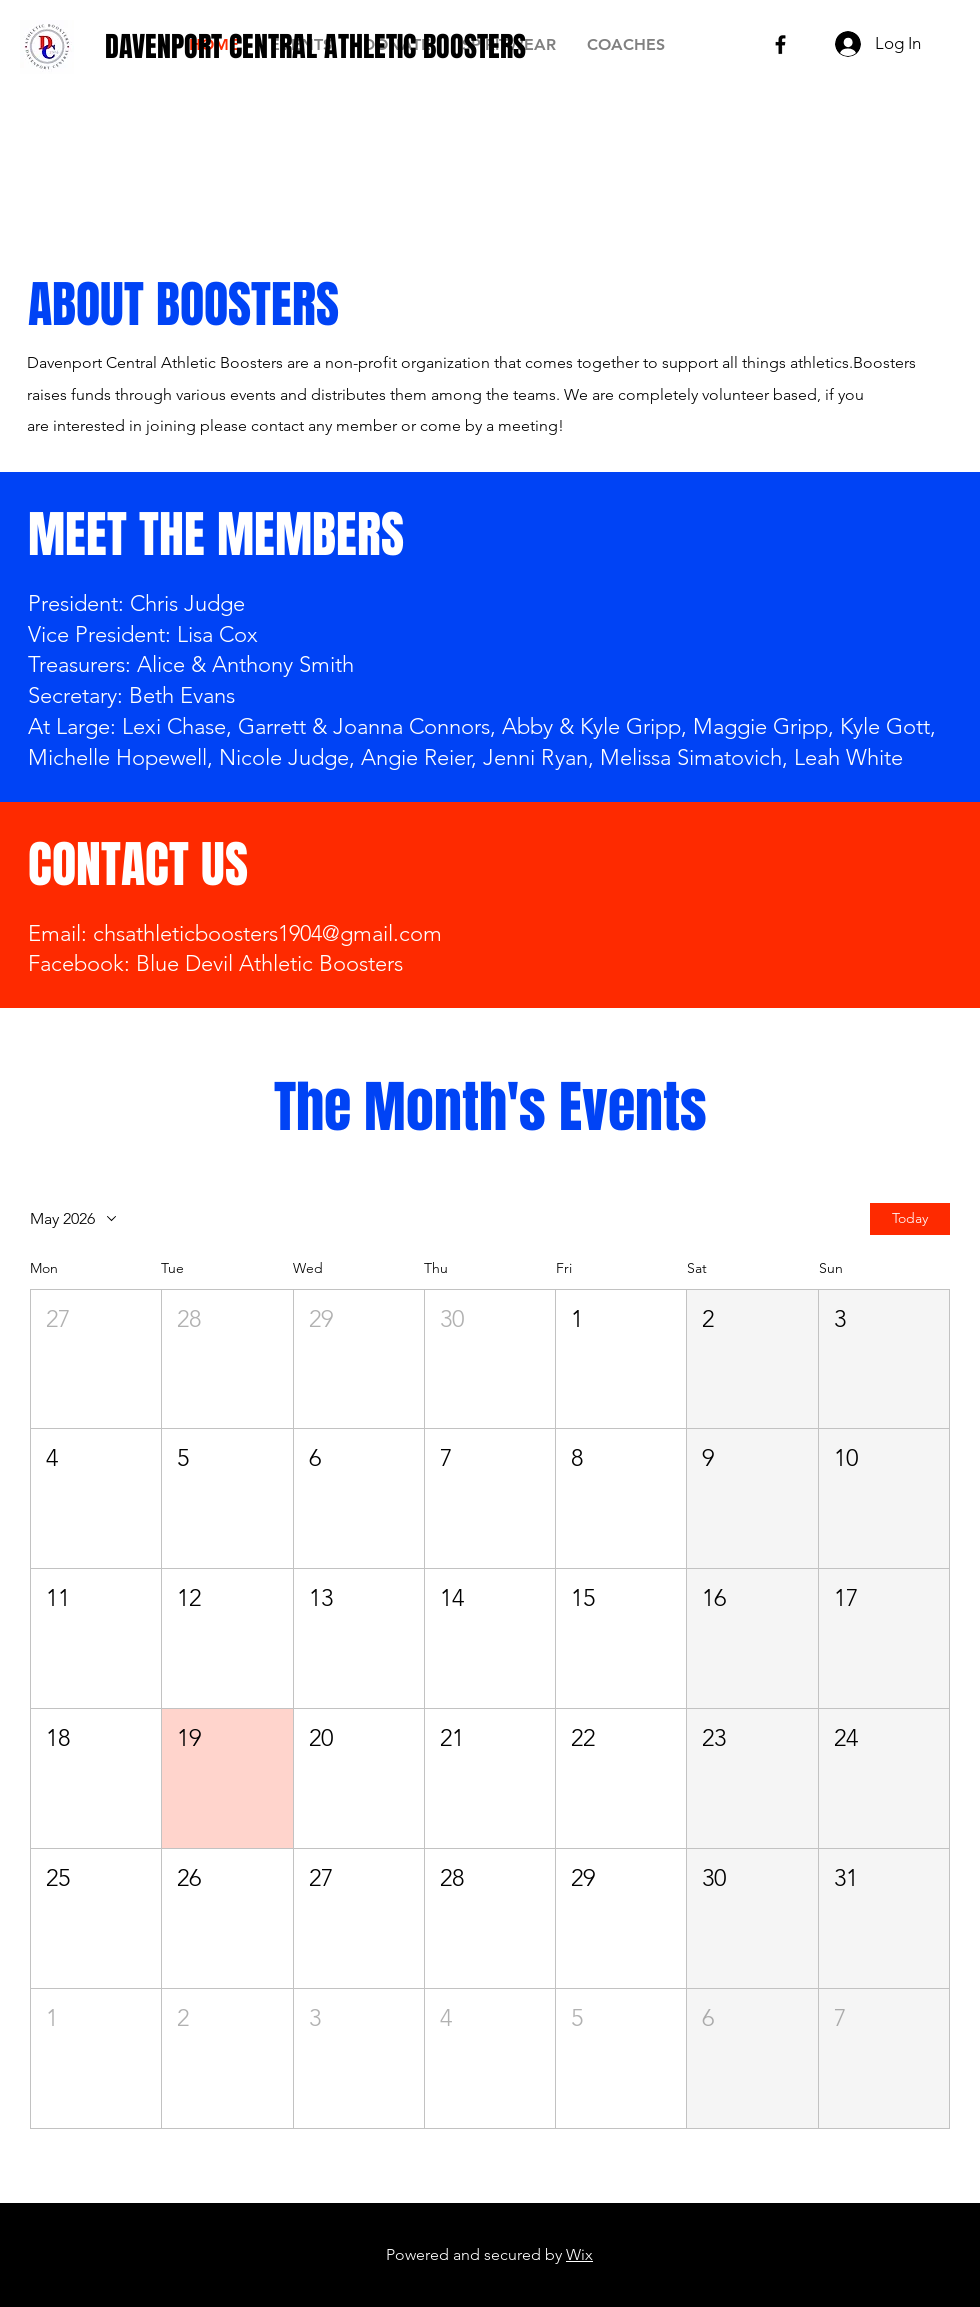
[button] (96, 1358)
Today (910, 1218)
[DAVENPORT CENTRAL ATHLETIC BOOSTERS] (315, 46)
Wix (579, 2254)
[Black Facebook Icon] (780, 44)
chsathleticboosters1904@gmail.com (267, 933)
